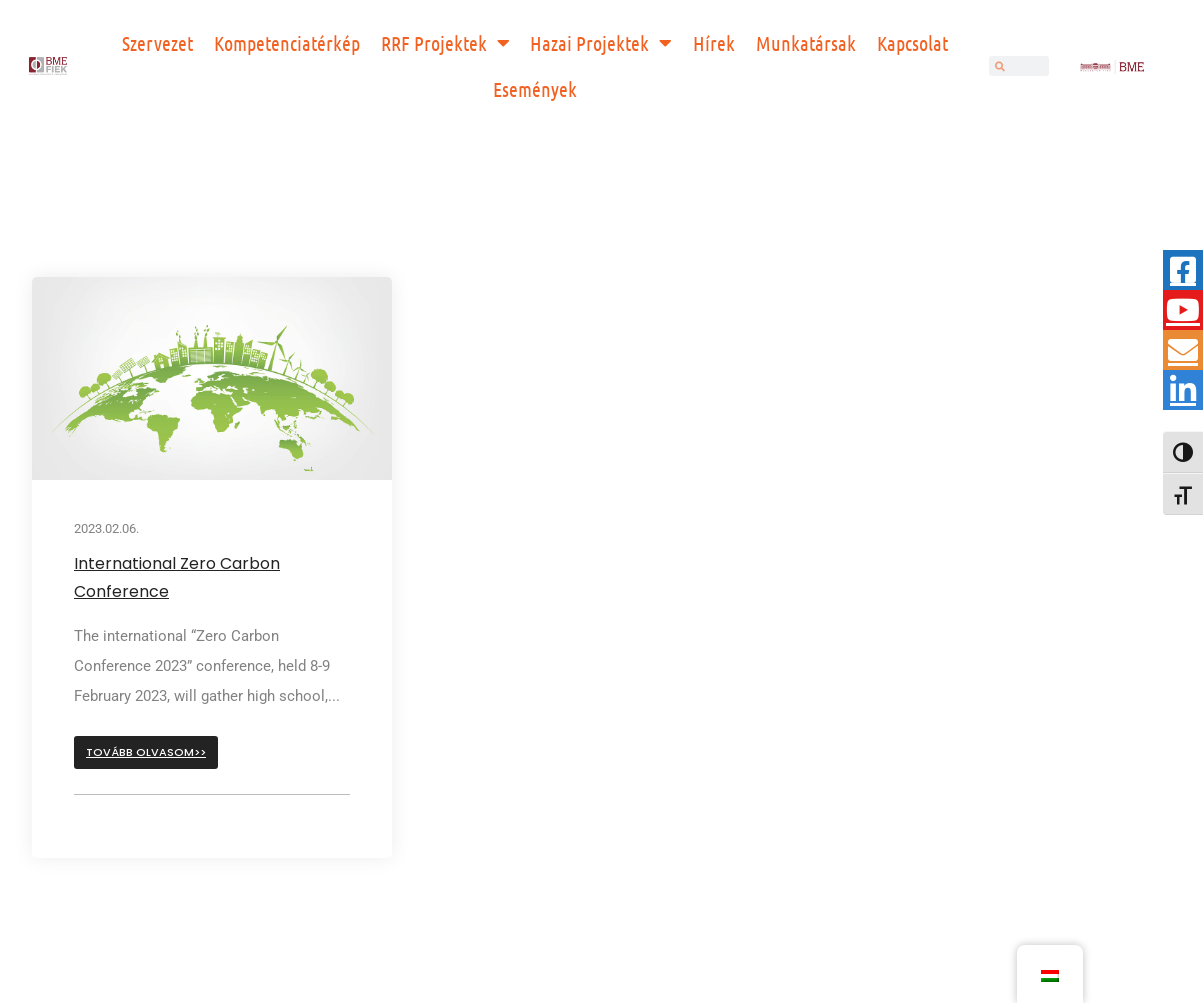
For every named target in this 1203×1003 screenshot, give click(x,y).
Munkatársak (806, 43)
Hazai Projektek (601, 43)
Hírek (714, 43)
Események (535, 89)
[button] (146, 752)
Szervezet (157, 43)
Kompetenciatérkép (287, 43)
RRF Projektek (445, 43)
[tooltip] (1183, 270)
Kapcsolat (912, 43)
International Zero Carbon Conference (177, 577)
